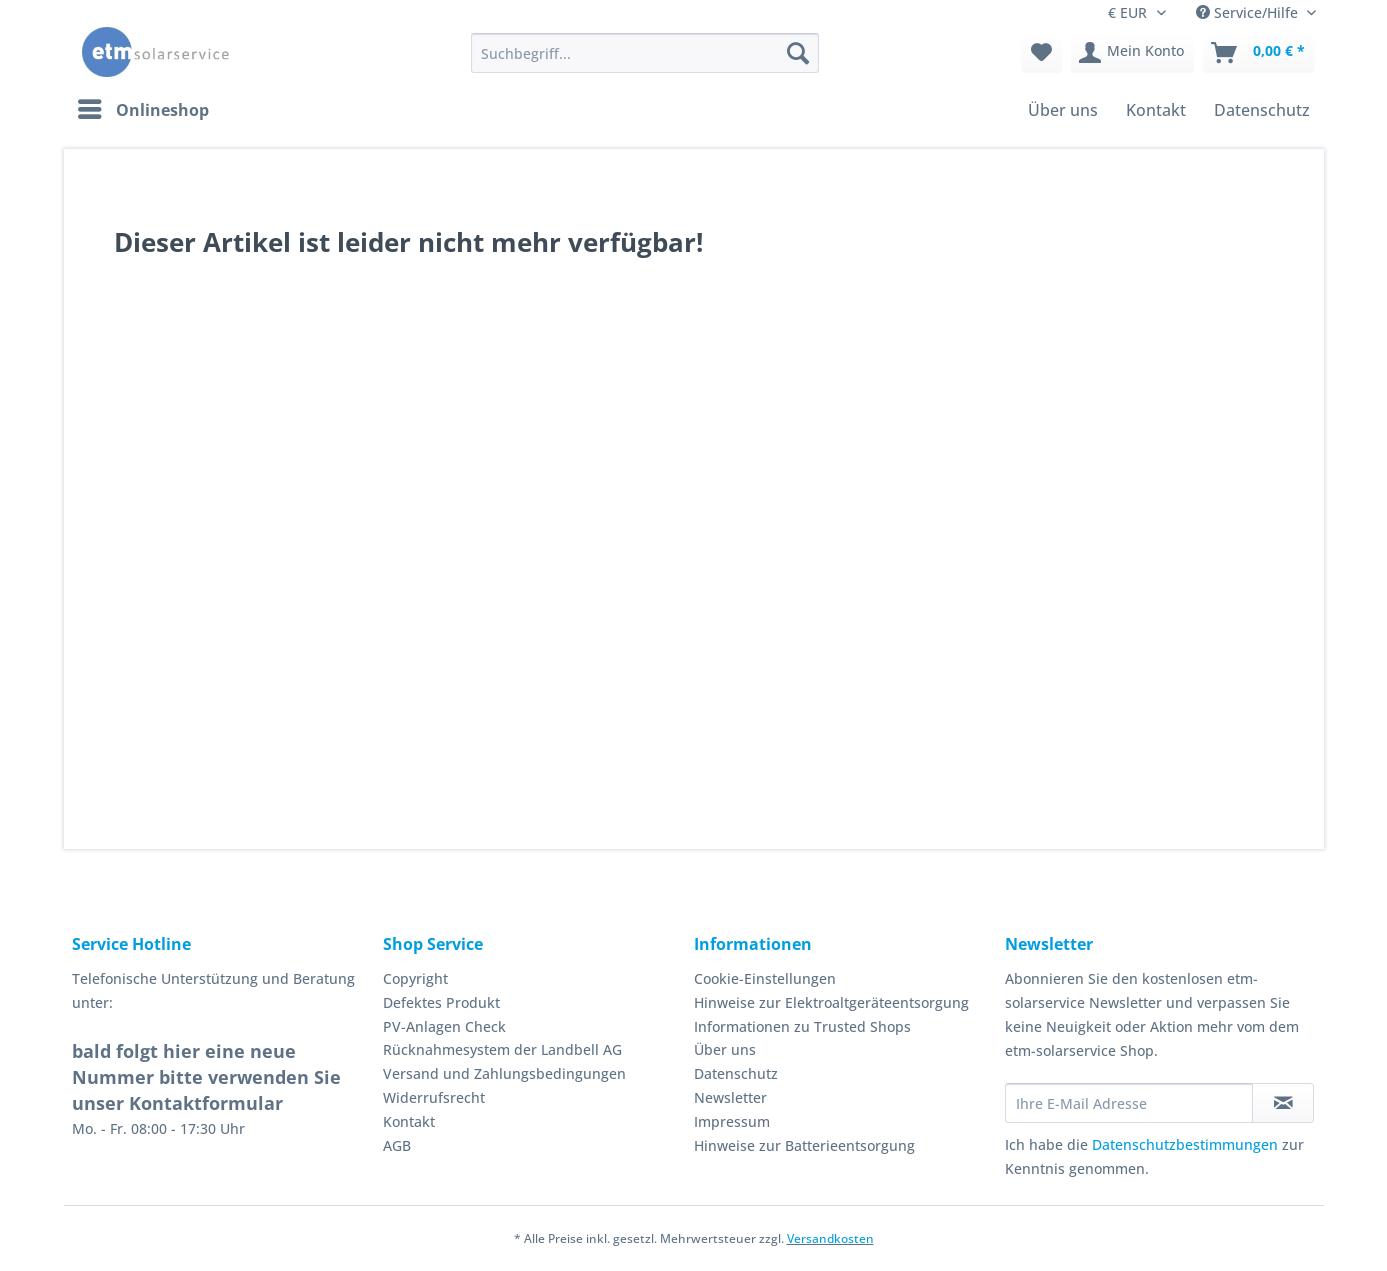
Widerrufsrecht (434, 1097)
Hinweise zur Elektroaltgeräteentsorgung (831, 1002)
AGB (397, 1145)
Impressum (732, 1121)
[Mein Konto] (1132, 53)
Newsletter (730, 1097)
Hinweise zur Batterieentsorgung (804, 1145)
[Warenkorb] (1259, 53)
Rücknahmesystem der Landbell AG (502, 1049)
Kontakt (409, 1121)
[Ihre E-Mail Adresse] (1129, 1103)
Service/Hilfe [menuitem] (1249, 12)
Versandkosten (830, 1238)
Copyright (415, 978)
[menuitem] (645, 62)
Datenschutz (736, 1073)
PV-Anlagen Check (444, 1026)
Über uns (725, 1049)
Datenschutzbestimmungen (1185, 1144)
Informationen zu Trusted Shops (802, 1026)
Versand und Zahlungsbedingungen (504, 1073)
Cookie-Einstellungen (765, 978)
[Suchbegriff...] (645, 53)
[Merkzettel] (1041, 53)
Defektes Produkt (441, 1002)
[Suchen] (798, 53)
